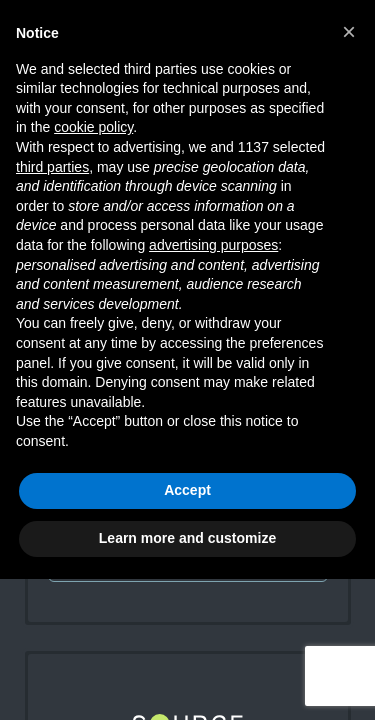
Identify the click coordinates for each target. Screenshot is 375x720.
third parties (52, 167)
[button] (349, 32)
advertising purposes (213, 245)
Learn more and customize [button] (187, 538)
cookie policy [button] (93, 127)
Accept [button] (187, 490)
